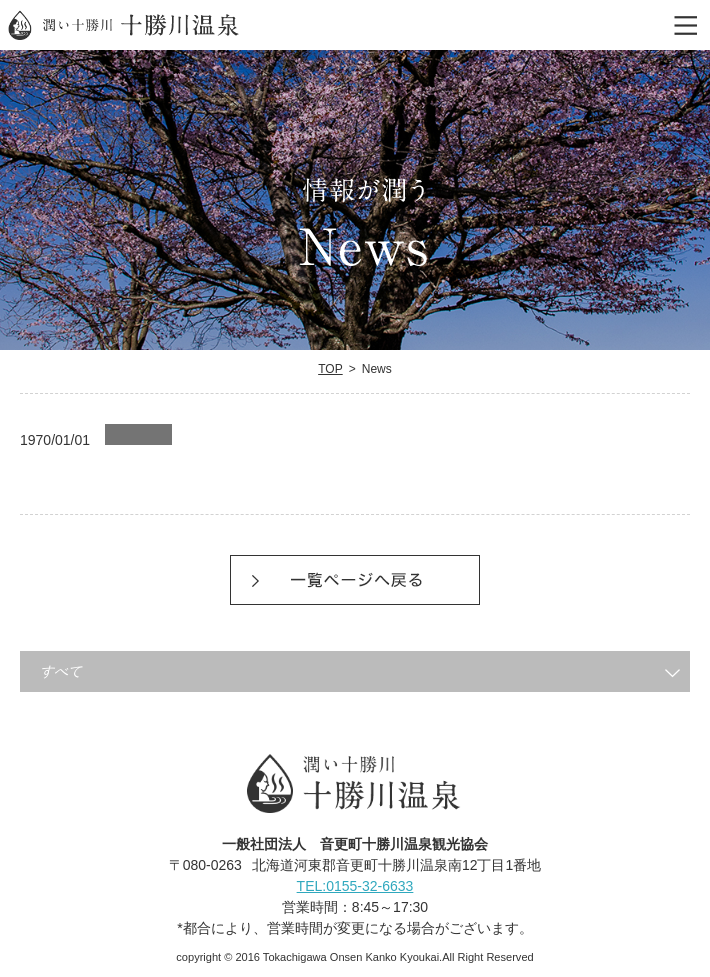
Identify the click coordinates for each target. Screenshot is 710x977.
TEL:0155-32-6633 (355, 885)
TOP (330, 369)
